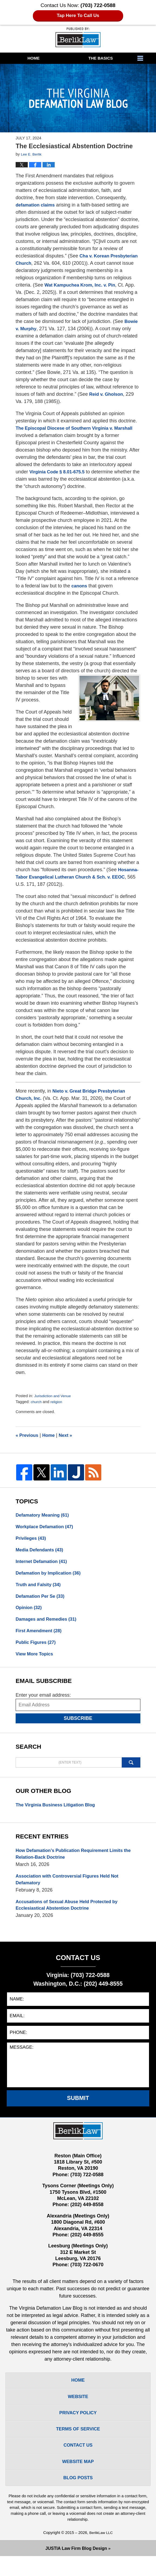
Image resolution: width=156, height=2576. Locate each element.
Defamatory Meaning (44, 1515)
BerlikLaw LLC (101, 2552)
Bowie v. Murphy (72, 328)
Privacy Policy (78, 2427)
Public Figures (37, 1649)
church (37, 1402)
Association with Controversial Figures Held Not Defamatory (71, 1888)
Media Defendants (41, 1552)
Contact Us (78, 2462)
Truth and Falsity (40, 1588)
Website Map (78, 2479)
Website (78, 2409)
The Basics (100, 58)
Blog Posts (78, 2497)
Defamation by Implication (51, 1576)
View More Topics (36, 1661)
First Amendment (40, 1637)
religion (57, 1402)
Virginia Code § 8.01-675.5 (59, 471)
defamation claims (37, 205)
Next (68, 1435)
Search (131, 1770)
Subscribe (78, 1725)
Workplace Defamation (47, 1527)
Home (33, 58)
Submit (78, 2109)
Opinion (30, 1612)
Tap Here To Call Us (78, 16)
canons (79, 585)
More (145, 58)
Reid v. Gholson (34, 401)
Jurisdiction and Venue (54, 1396)
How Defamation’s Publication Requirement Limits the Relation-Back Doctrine (78, 1862)
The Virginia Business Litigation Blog (59, 1812)
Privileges (32, 1539)
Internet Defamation (43, 1564)
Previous (28, 1435)
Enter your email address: (43, 1702)
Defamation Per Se (42, 1600)
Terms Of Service (78, 2444)
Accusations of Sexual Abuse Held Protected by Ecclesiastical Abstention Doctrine (71, 1915)
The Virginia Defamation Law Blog (78, 37)
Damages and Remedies (48, 1624)
